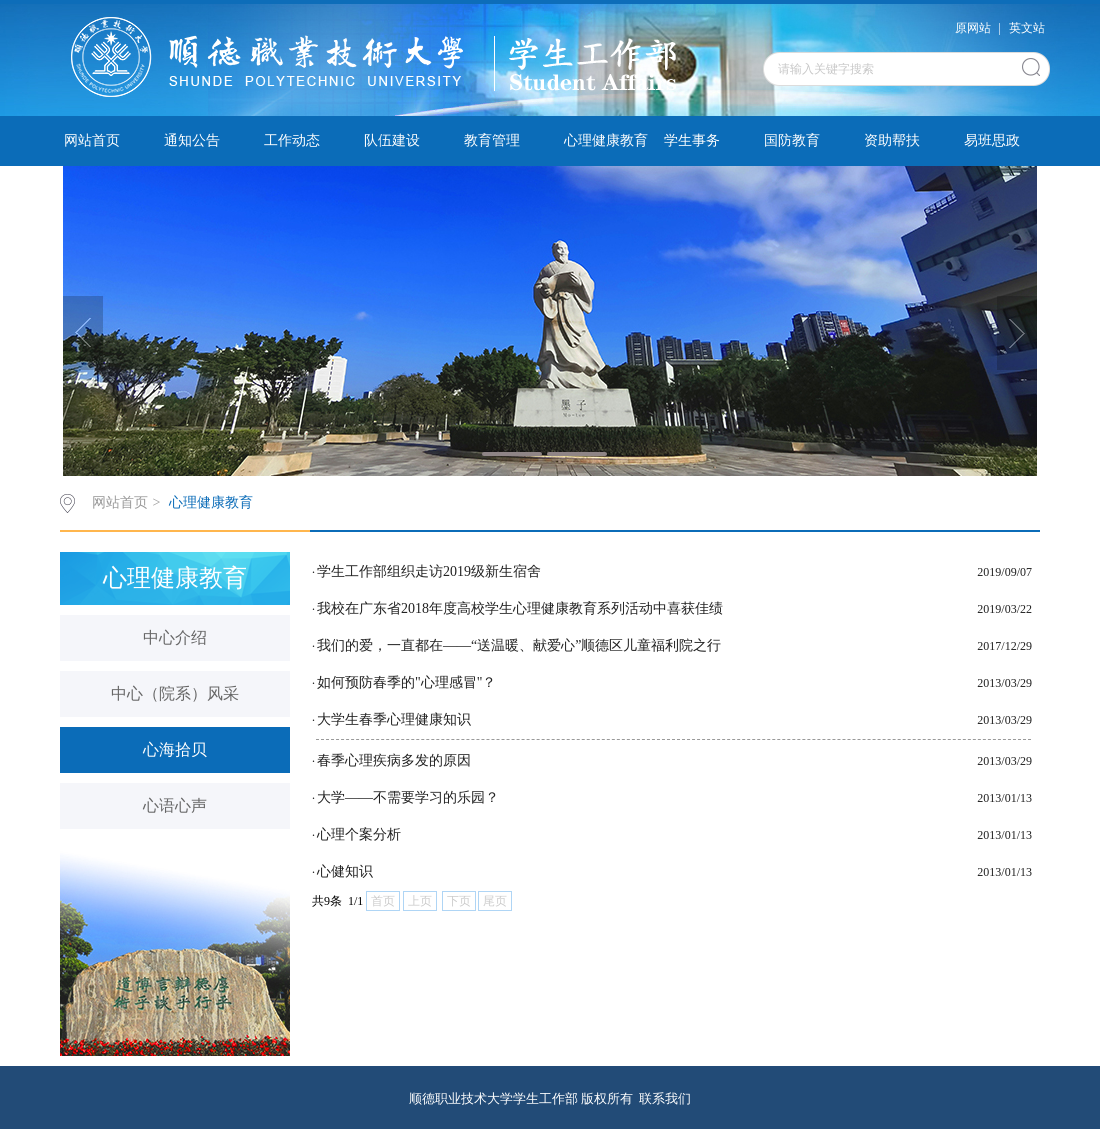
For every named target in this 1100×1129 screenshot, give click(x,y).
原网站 (973, 28)
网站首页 (92, 140)
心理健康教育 (606, 140)
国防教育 (792, 140)
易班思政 (992, 140)
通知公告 (192, 140)
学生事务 (692, 140)
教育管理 (492, 140)
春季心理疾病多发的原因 (394, 760)
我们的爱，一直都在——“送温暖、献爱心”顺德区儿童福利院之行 (519, 645)
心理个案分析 (359, 834)
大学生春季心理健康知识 (394, 719)
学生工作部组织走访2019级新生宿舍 (429, 571)
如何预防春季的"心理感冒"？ (406, 682)
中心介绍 (175, 637)
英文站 (1027, 28)
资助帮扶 (892, 140)
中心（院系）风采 (175, 693)
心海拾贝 (175, 749)
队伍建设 (392, 140)
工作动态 (292, 140)
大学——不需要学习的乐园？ (408, 797)
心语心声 (175, 805)
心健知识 (345, 871)
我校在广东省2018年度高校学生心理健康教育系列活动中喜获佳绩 (520, 608)
